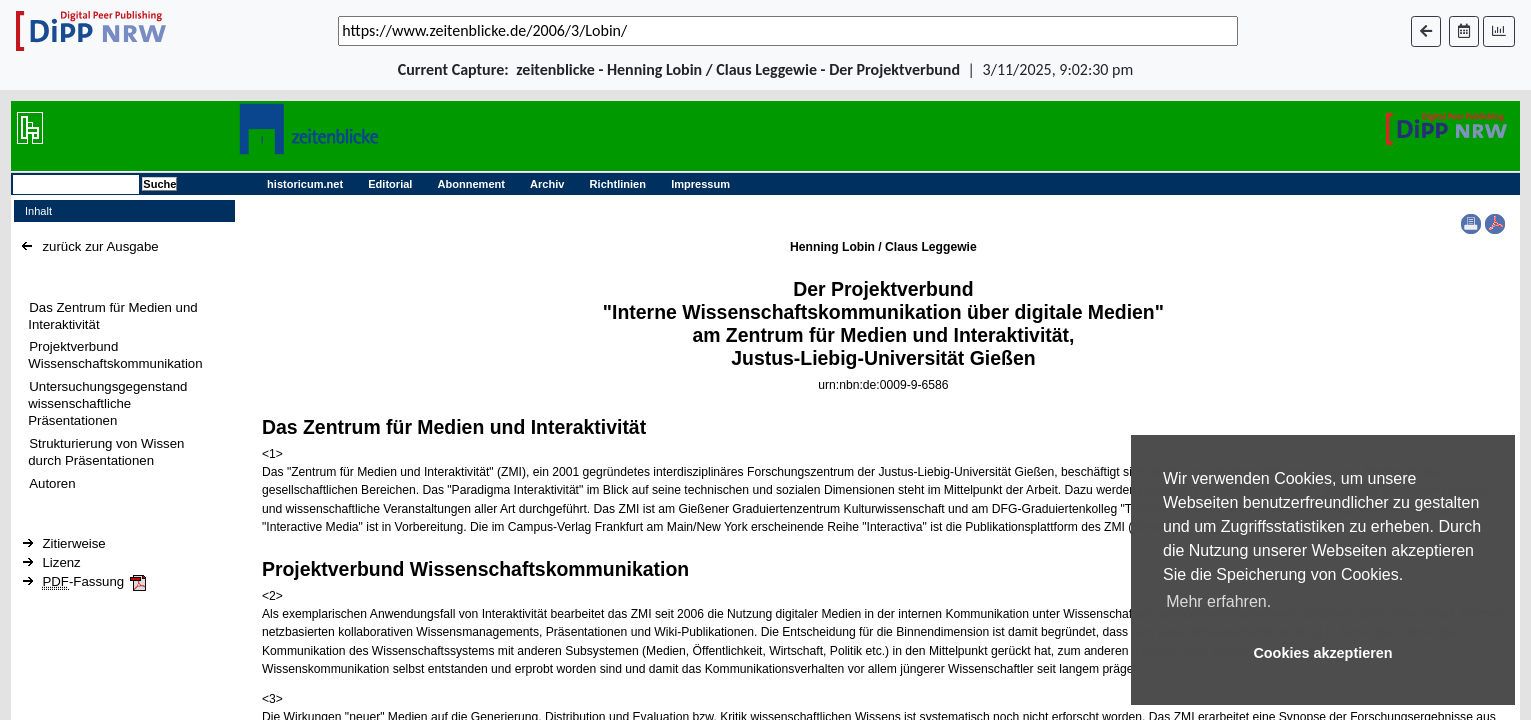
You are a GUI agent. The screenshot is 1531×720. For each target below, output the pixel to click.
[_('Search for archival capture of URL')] (788, 31)
